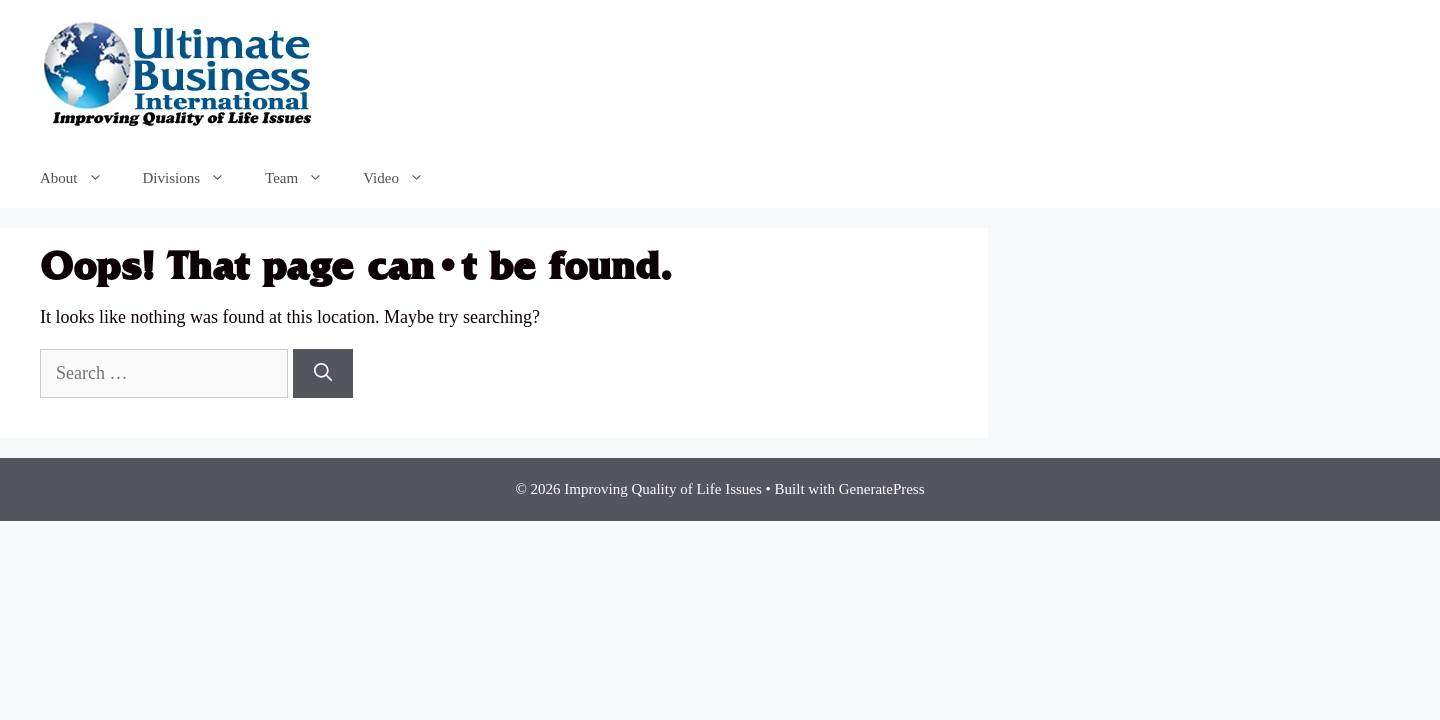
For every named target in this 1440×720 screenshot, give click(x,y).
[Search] (323, 373)
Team (304, 178)
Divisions (194, 178)
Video (403, 178)
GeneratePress (882, 489)
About (81, 178)
